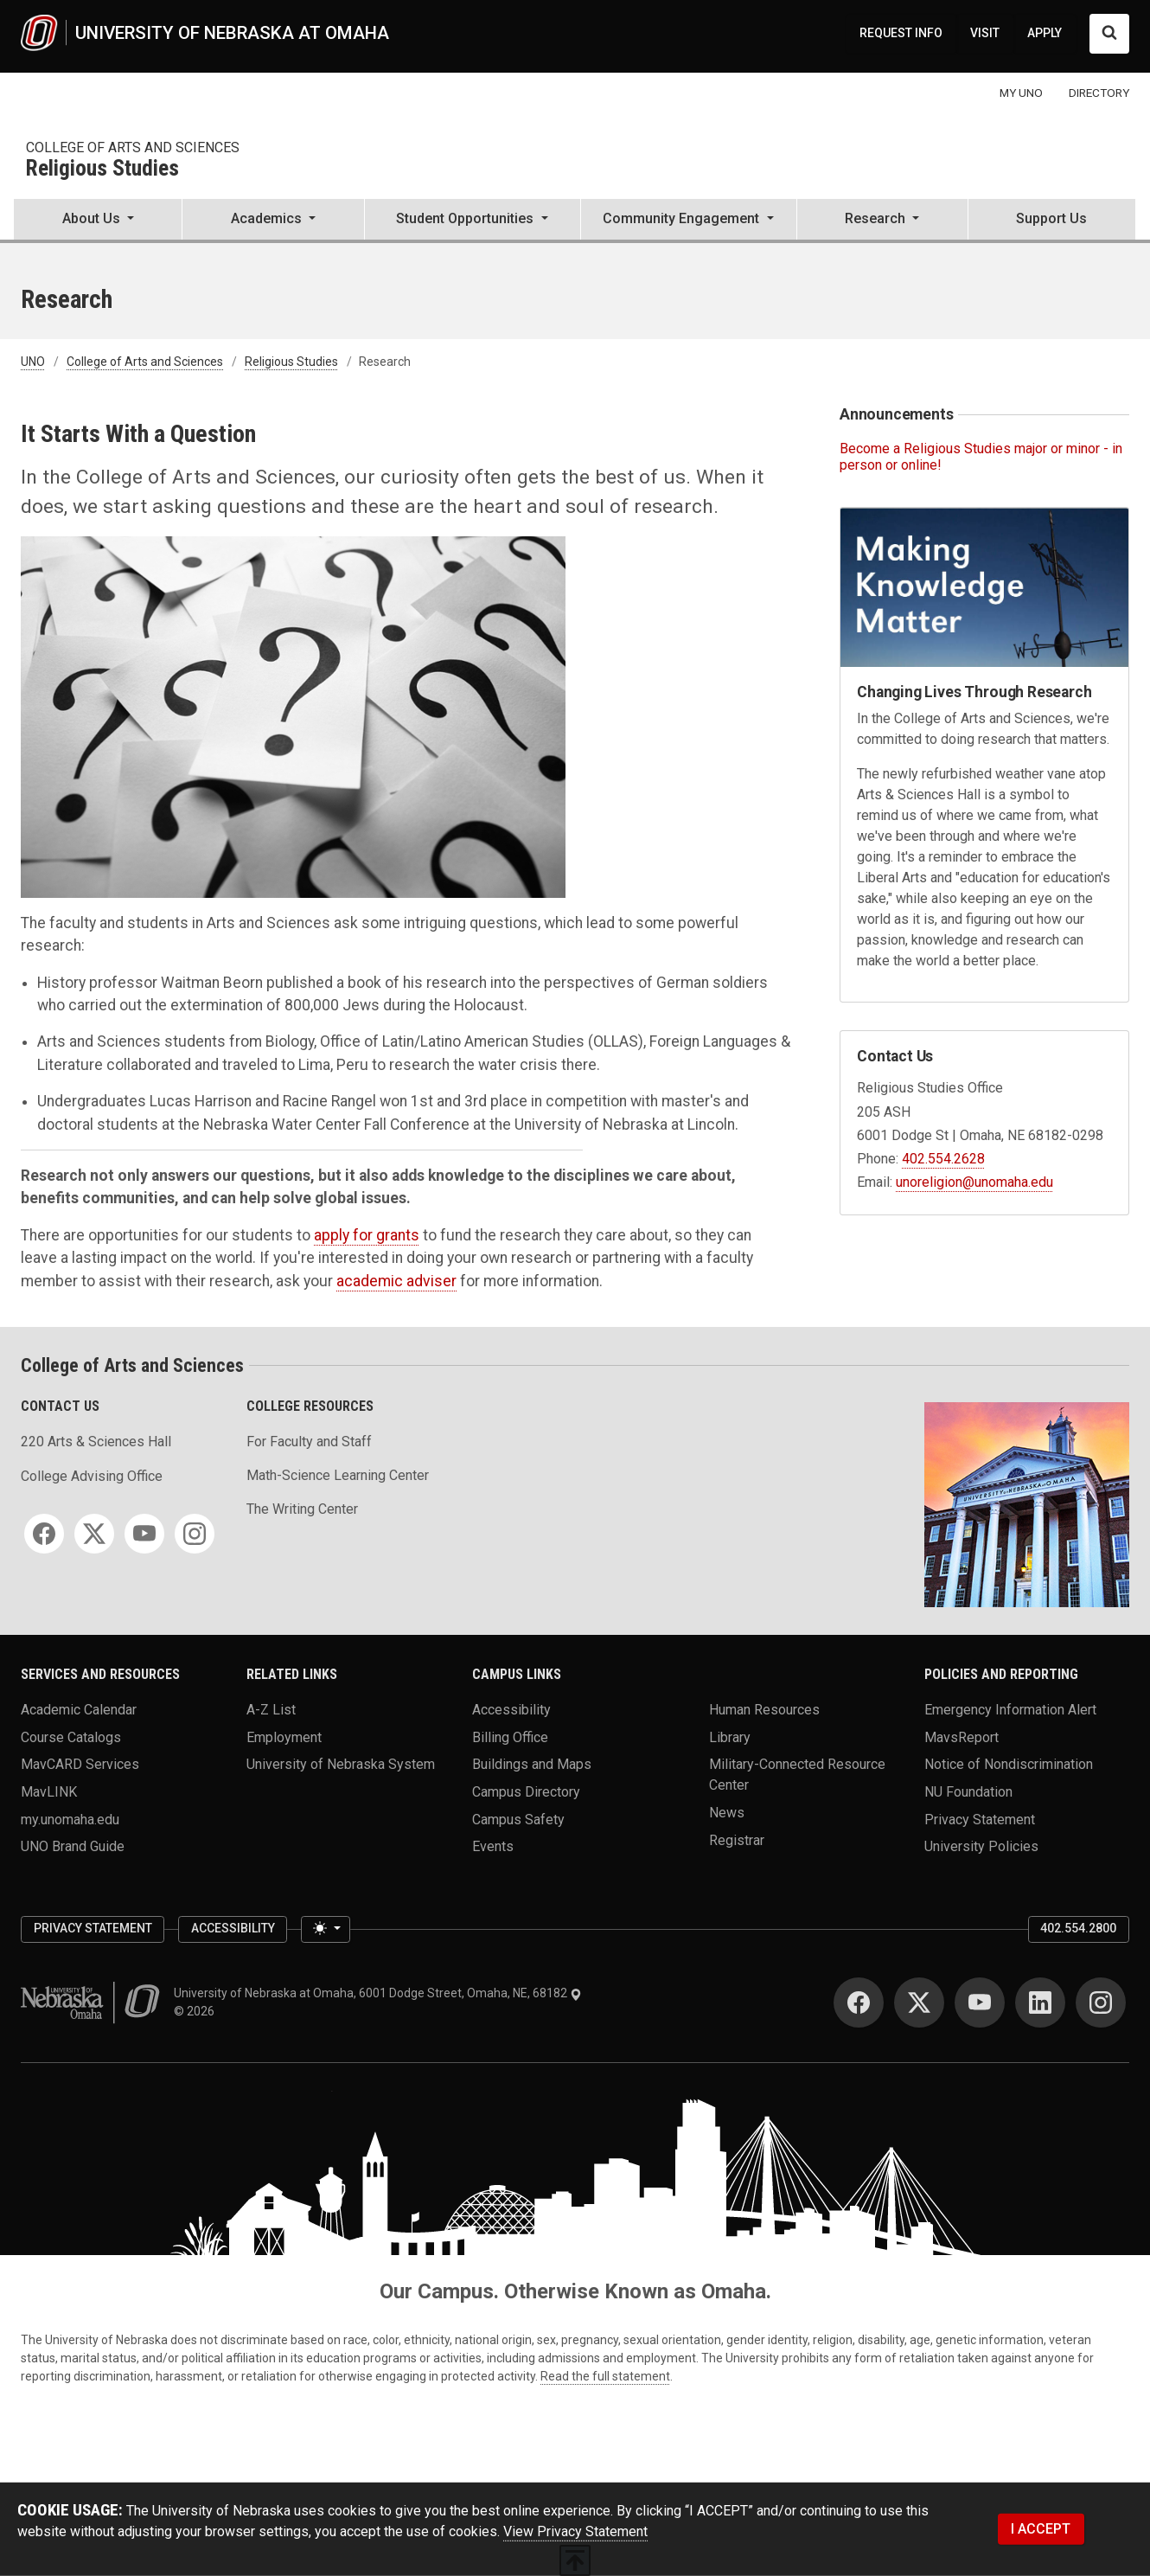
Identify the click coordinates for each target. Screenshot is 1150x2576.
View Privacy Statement (575, 2531)
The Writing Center (302, 1509)
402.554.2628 (943, 1158)
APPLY (1044, 33)
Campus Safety (518, 1818)
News (726, 1812)
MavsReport (961, 1736)
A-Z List (271, 1709)
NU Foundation (968, 1792)
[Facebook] (44, 1534)
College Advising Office (92, 1476)
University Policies (981, 1846)
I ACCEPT (1040, 2529)
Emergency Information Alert (1010, 1709)
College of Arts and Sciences (133, 147)
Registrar (736, 1839)
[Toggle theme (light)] (325, 1930)
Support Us (1051, 218)
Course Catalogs (71, 1736)
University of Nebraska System (340, 1764)
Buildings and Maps (531, 1764)
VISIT (985, 33)
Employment (284, 1736)
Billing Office (510, 1736)
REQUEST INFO (900, 33)
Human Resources (764, 1709)
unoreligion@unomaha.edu (974, 1182)
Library (730, 1736)
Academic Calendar (79, 1709)
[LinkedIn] (1040, 2002)
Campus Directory (526, 1792)
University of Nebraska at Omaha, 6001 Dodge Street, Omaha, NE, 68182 (378, 1993)
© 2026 (197, 2011)
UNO (33, 361)
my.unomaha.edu (70, 1818)
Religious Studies (102, 169)
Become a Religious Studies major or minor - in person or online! (981, 456)
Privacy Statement (979, 1818)
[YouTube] (144, 1534)
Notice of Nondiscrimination (1008, 1764)
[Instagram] (194, 1534)
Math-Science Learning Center (337, 1475)
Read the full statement (605, 2376)
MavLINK (49, 1792)
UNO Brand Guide (73, 1846)
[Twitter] (94, 1534)
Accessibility (511, 1709)
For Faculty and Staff (309, 1441)
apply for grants (366, 1235)
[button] (98, 220)
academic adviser (396, 1281)
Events (493, 1846)
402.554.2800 (1078, 1928)
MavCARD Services (80, 1764)
